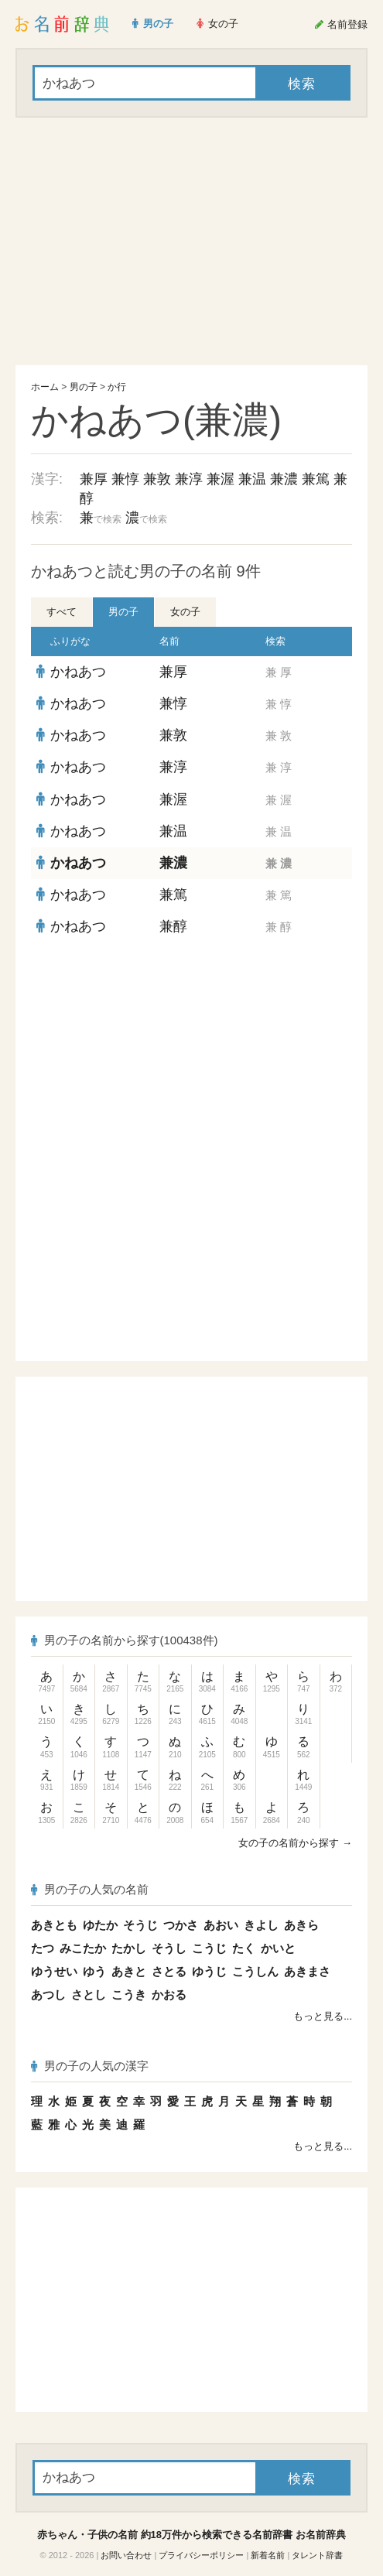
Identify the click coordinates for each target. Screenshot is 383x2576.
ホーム (45, 386)
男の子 (83, 386)
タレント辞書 (317, 2555)
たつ (42, 1948)
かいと (278, 1948)
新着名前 (268, 2555)
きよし (261, 1924)
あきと (128, 1971)
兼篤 (316, 479)
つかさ (180, 1924)
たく (243, 1948)
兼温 (252, 479)
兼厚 (94, 479)
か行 (117, 386)
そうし (169, 1948)
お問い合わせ (126, 2555)
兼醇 (173, 926)
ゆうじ (209, 1971)
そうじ (140, 1924)
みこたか (83, 1948)
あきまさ (307, 1971)
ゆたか (100, 1924)
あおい (220, 1924)
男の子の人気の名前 (90, 1889)
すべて (61, 611)
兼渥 (220, 479)
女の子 (185, 611)
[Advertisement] (191, 241)
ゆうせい (54, 1971)
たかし (128, 1948)
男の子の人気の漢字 (90, 2065)
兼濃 (284, 479)
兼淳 (189, 479)
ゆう (94, 1971)
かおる (169, 1994)
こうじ (209, 1948)
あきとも (54, 1924)
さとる (169, 1971)
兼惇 (125, 479)
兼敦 (157, 479)
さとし (88, 1994)
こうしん (255, 1971)
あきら (301, 1924)
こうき (128, 1994)
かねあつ (78, 671)
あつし (48, 1994)
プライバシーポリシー (201, 2555)
